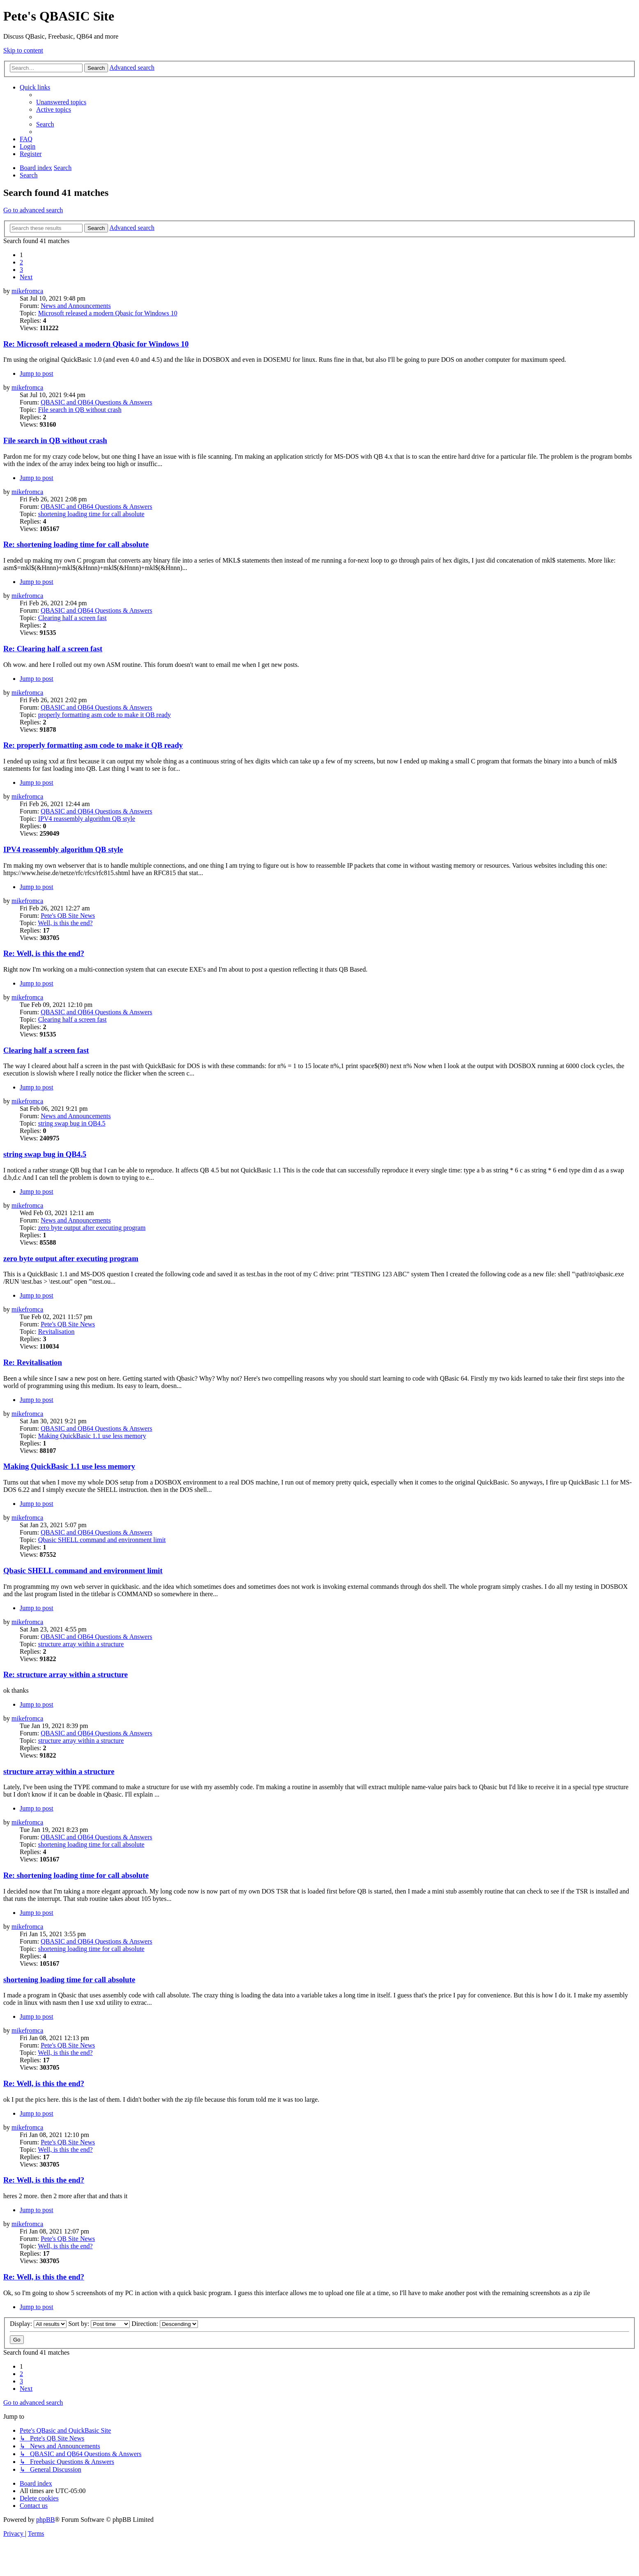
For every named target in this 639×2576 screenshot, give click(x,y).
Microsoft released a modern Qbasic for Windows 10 (107, 313)
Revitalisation (56, 1331)
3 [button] (21, 269)
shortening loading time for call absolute (91, 513)
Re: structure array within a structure (65, 1674)
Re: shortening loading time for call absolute (76, 544)
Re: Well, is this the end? (43, 953)
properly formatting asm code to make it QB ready (104, 714)
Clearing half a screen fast (72, 617)
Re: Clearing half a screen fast (52, 648)
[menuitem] (61, 102)
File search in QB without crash (80, 409)
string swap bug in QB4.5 (72, 1123)
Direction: (164, 2323)
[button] (26, 276)
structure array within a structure (81, 1644)
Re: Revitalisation (32, 1362)
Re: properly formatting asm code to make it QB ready (93, 745)
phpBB (45, 2519)
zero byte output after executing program (92, 1227)
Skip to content (23, 50)
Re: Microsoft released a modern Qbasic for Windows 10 (95, 344)
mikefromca (27, 290)
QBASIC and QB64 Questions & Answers (96, 402)
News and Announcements (76, 305)
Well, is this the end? (65, 922)
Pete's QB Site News (68, 915)
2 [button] (21, 262)
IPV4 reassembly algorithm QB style (86, 818)
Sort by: (99, 2323)
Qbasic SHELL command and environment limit (102, 1539)
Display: (38, 2323)
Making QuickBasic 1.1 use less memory (92, 1435)
